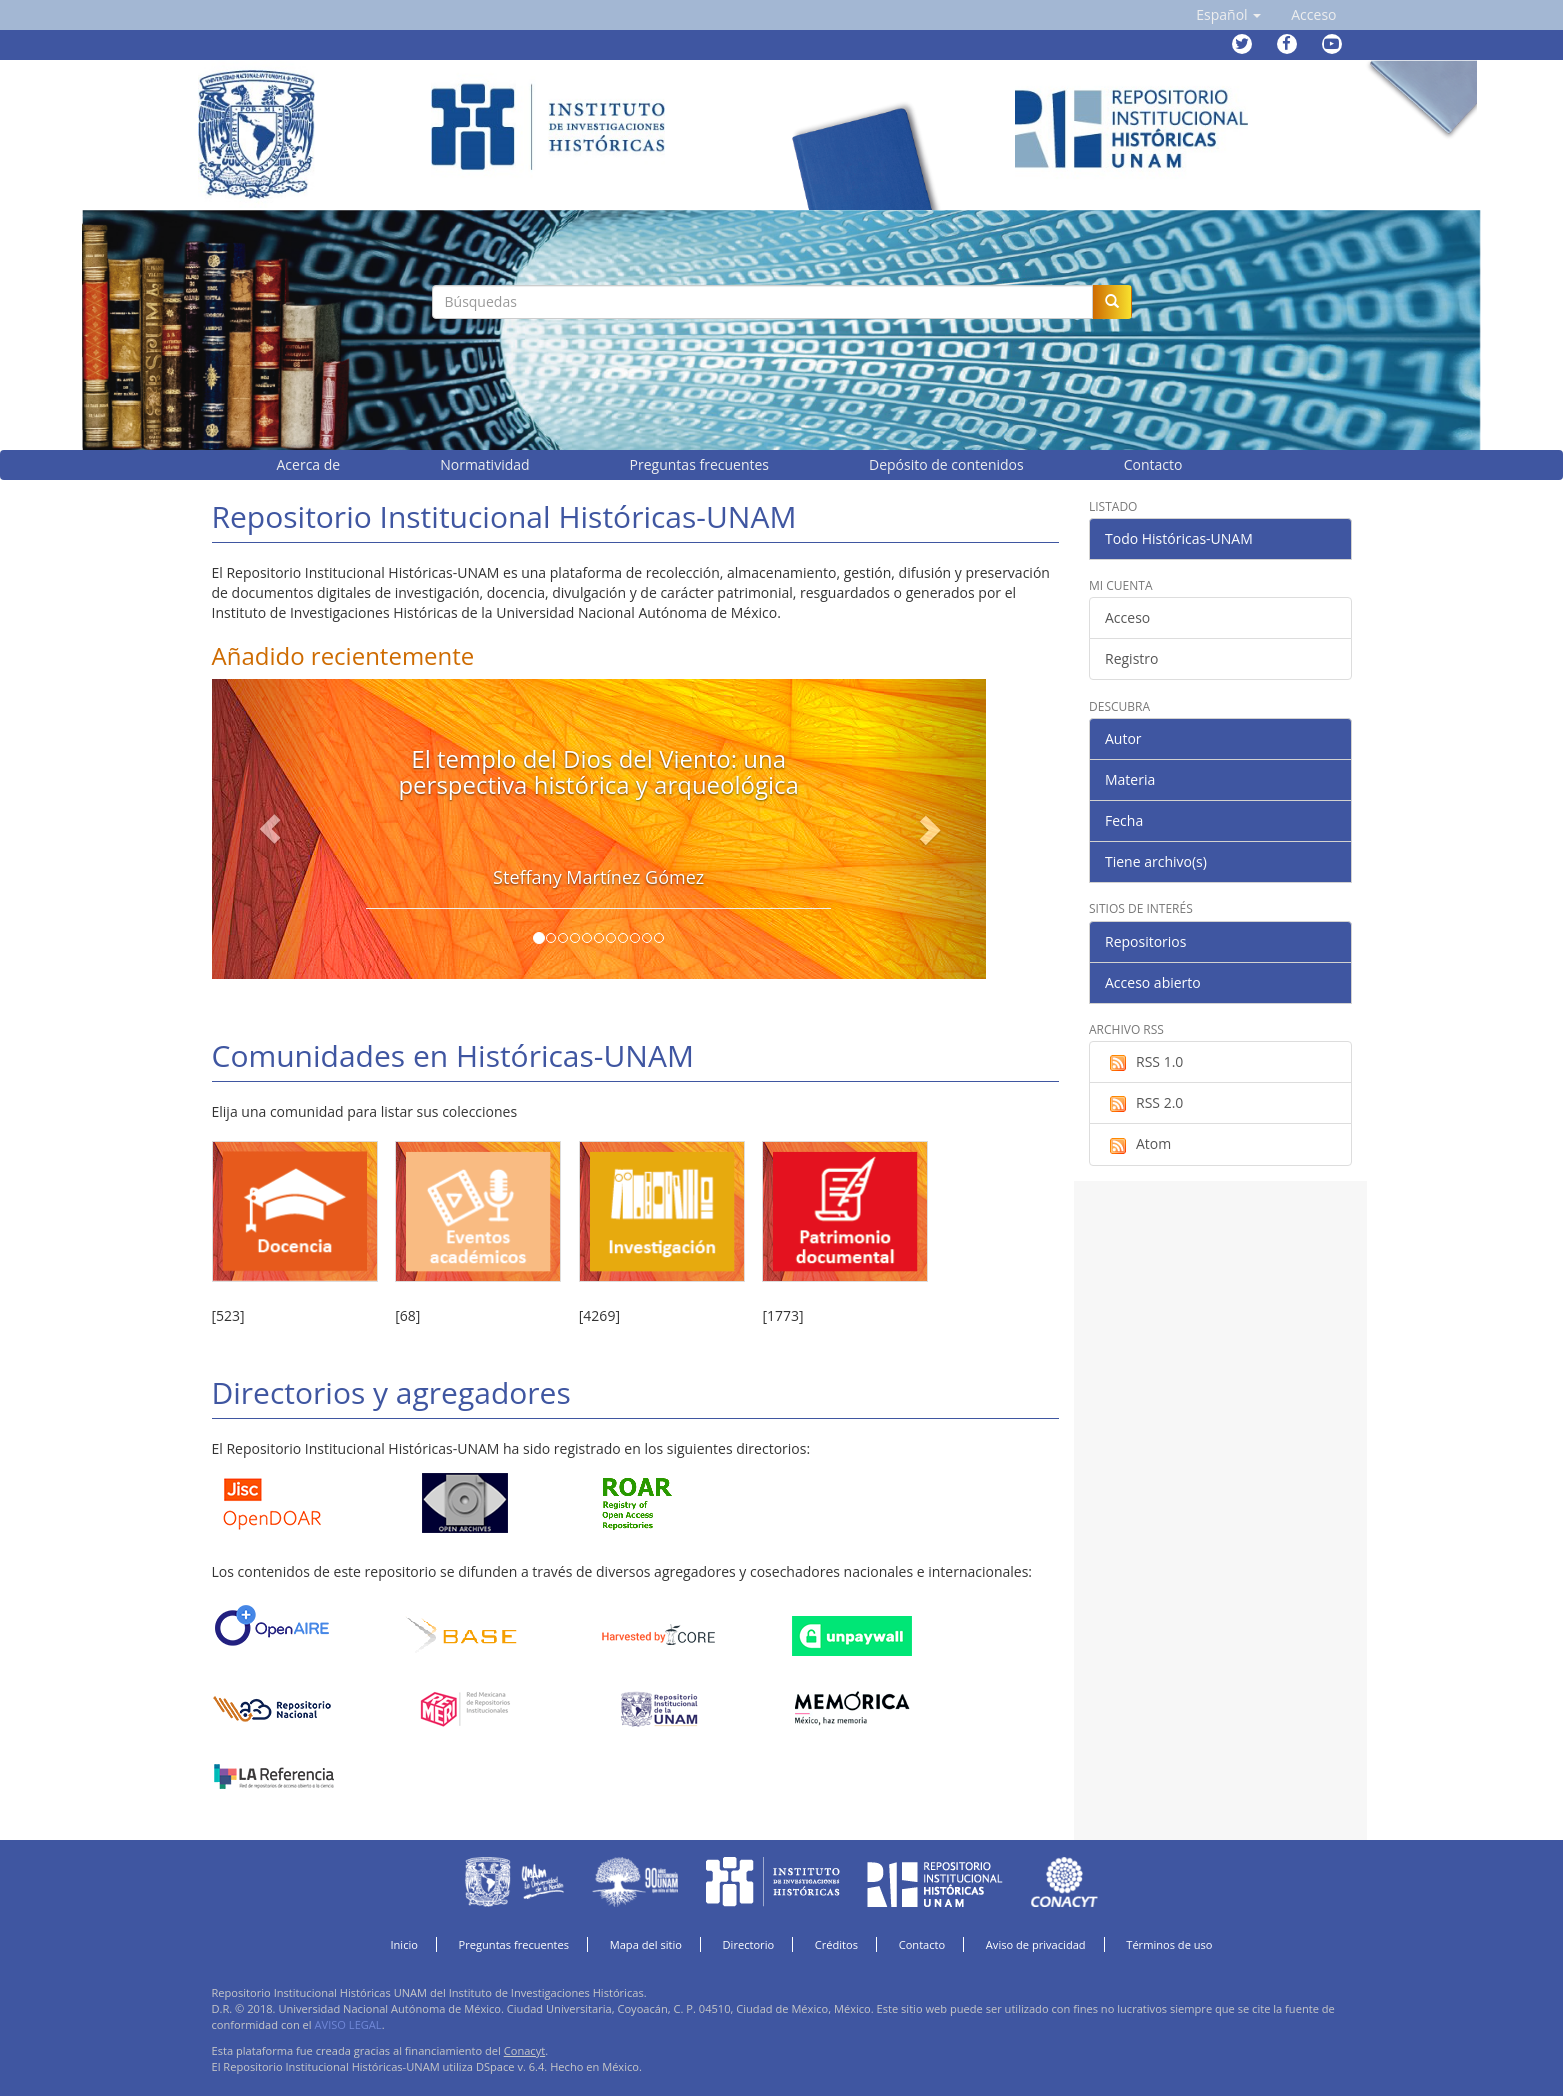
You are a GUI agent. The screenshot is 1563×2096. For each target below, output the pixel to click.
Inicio (404, 1944)
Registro (1131, 658)
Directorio (749, 1944)
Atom (1138, 1144)
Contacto (922, 1944)
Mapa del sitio (646, 1944)
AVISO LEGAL (348, 2024)
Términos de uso (1169, 1944)
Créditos (836, 1944)
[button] (1228, 15)
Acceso (1127, 617)
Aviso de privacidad (1036, 1944)
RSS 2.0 (1144, 1103)
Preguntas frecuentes (514, 1944)
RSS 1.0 (1144, 1062)
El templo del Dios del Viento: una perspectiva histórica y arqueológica (598, 771)
